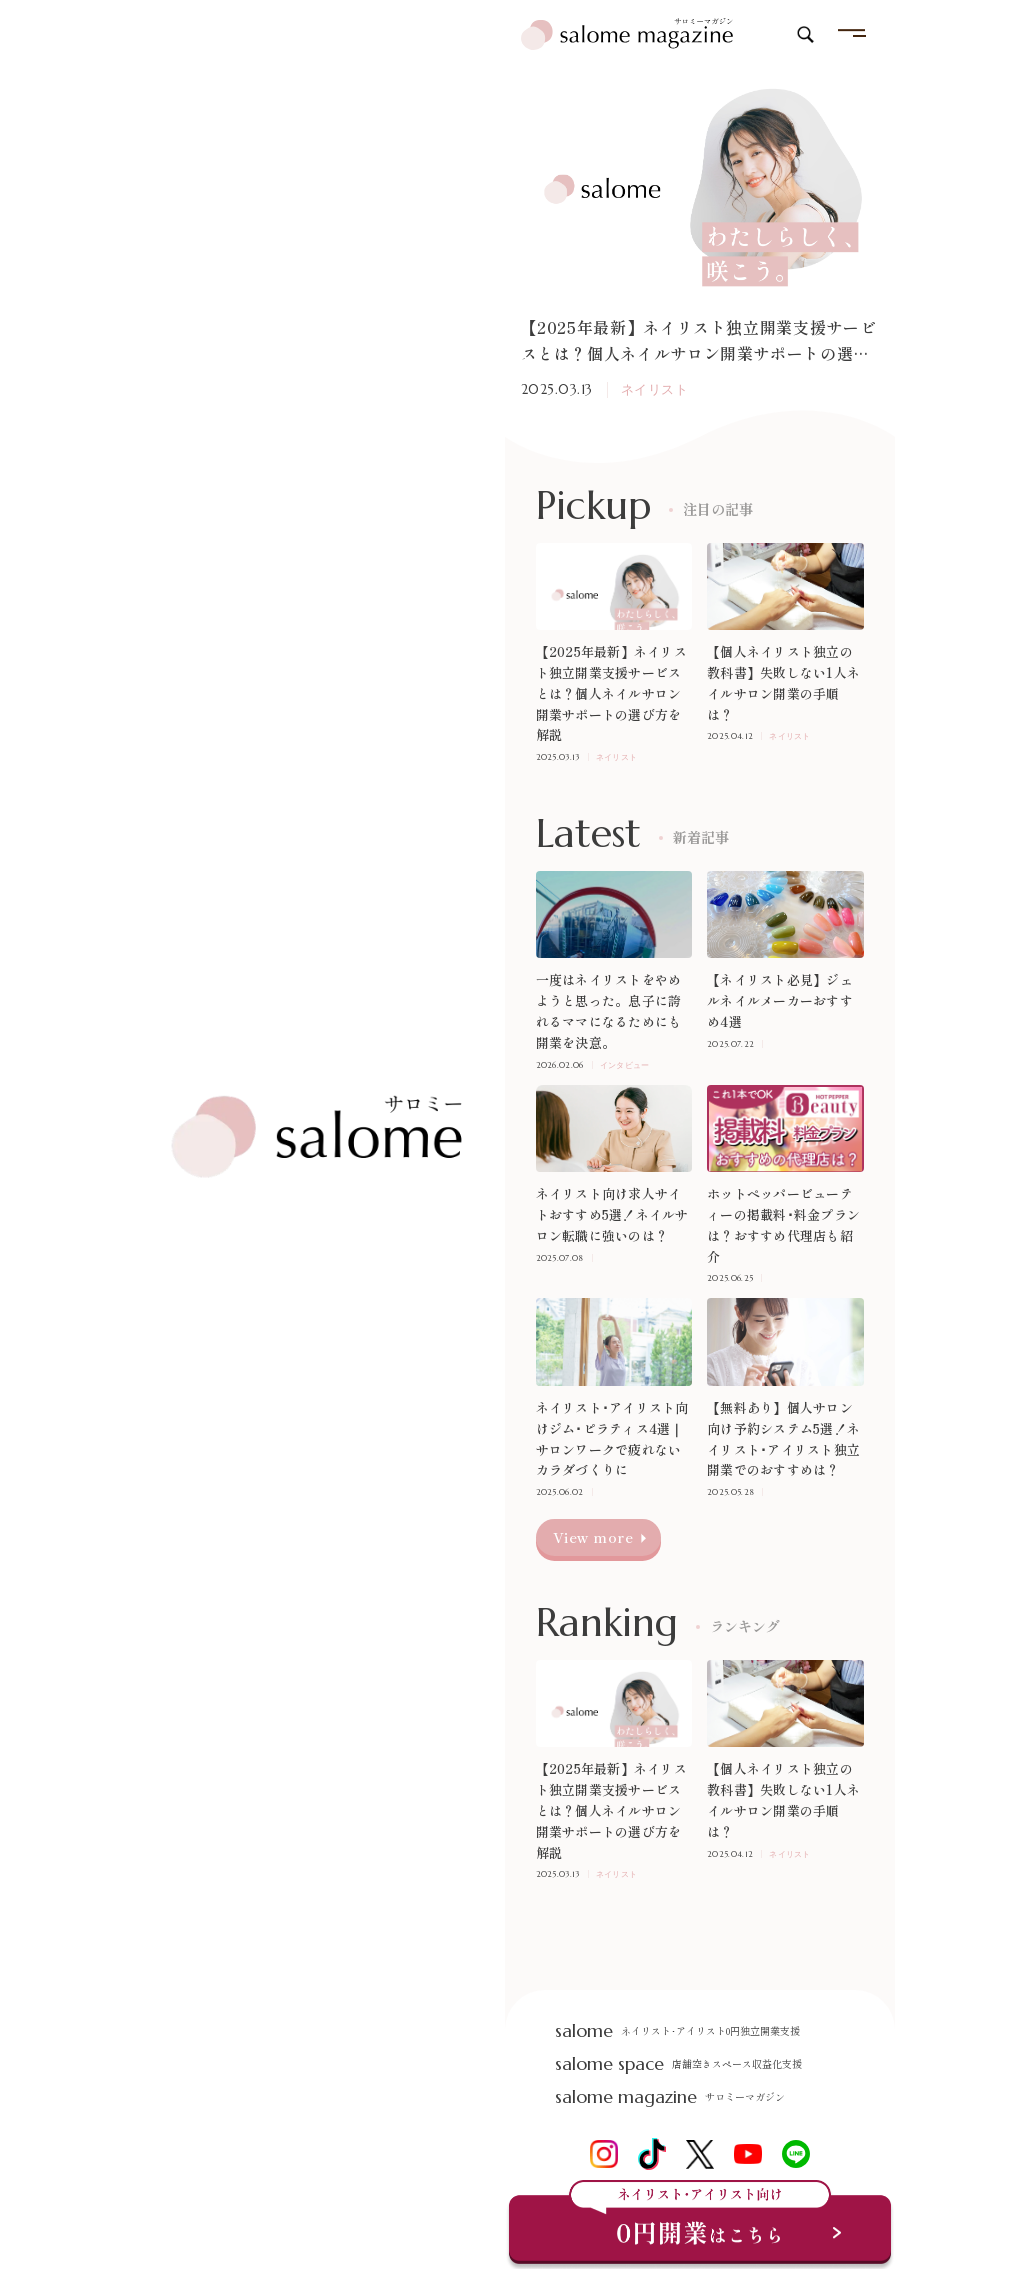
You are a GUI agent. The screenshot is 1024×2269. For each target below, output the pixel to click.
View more (593, 1537)
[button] (529, 353)
